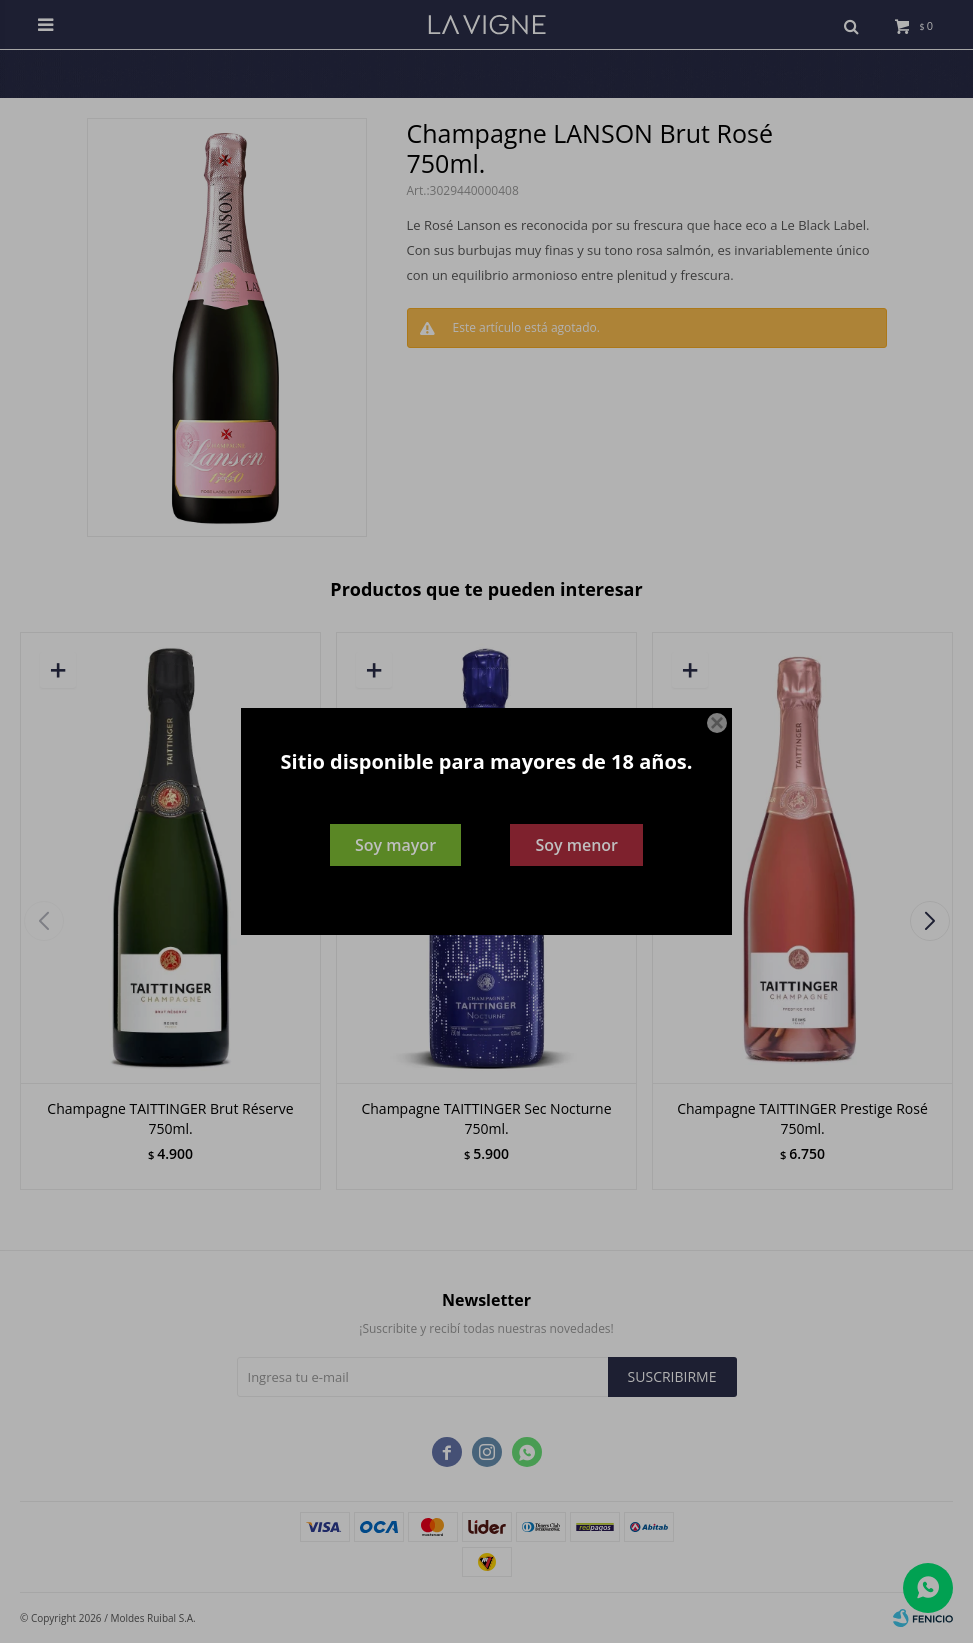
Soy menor (576, 845)
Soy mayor (395, 845)
